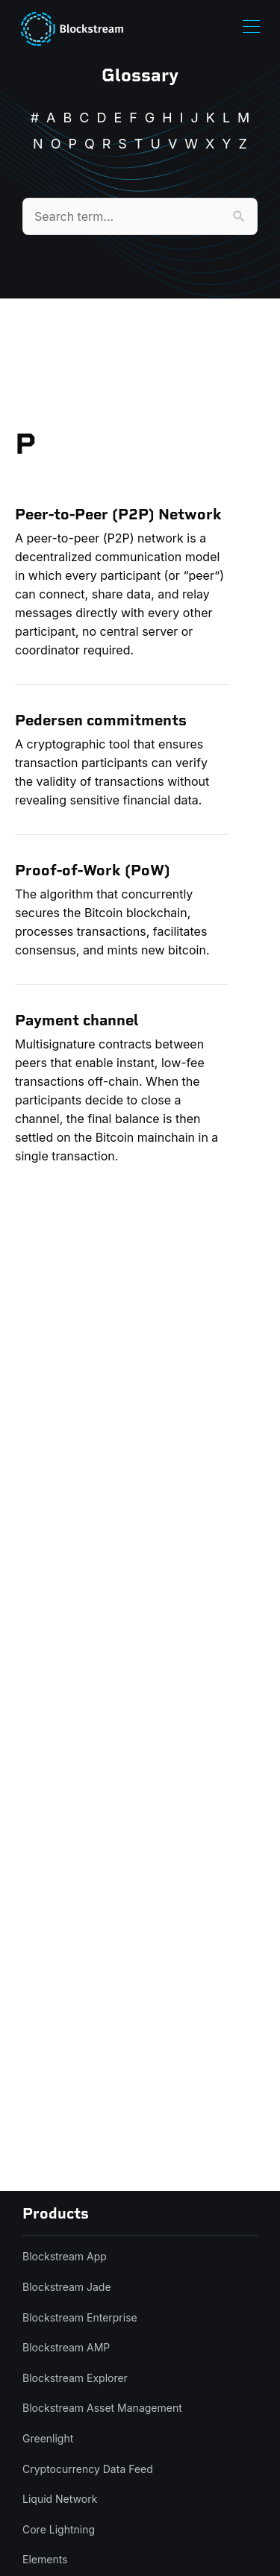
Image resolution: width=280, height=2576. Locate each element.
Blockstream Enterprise (79, 2317)
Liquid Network (59, 2498)
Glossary (140, 75)
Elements (45, 2559)
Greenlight (47, 2438)
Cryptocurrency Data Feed (87, 2469)
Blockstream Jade (66, 2286)
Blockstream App (64, 2256)
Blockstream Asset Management (102, 2407)
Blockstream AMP (66, 2347)
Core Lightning (58, 2529)
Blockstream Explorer (75, 2378)
